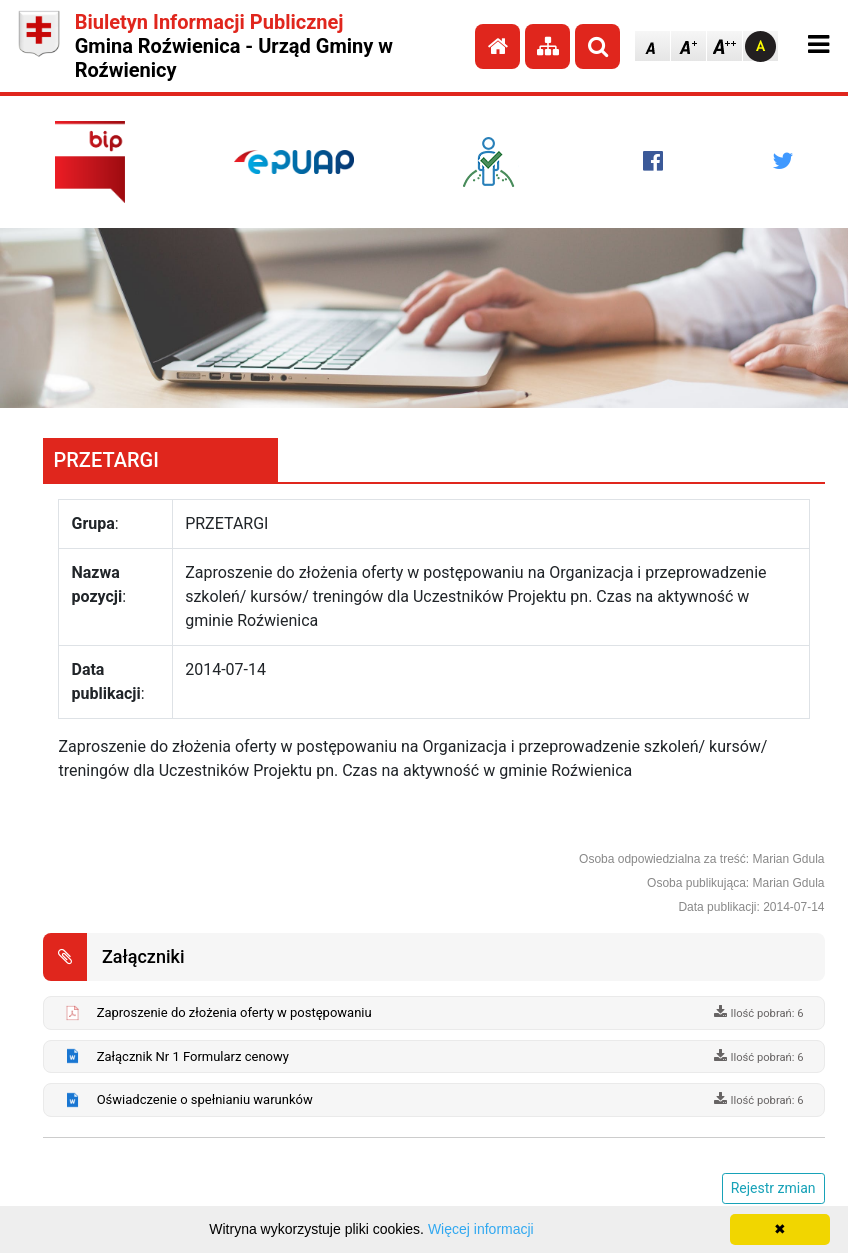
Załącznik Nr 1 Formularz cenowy (193, 1056)
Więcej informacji (481, 1229)
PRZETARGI (105, 460)
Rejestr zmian (773, 1188)
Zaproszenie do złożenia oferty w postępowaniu (234, 1012)
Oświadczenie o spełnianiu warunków (205, 1099)
